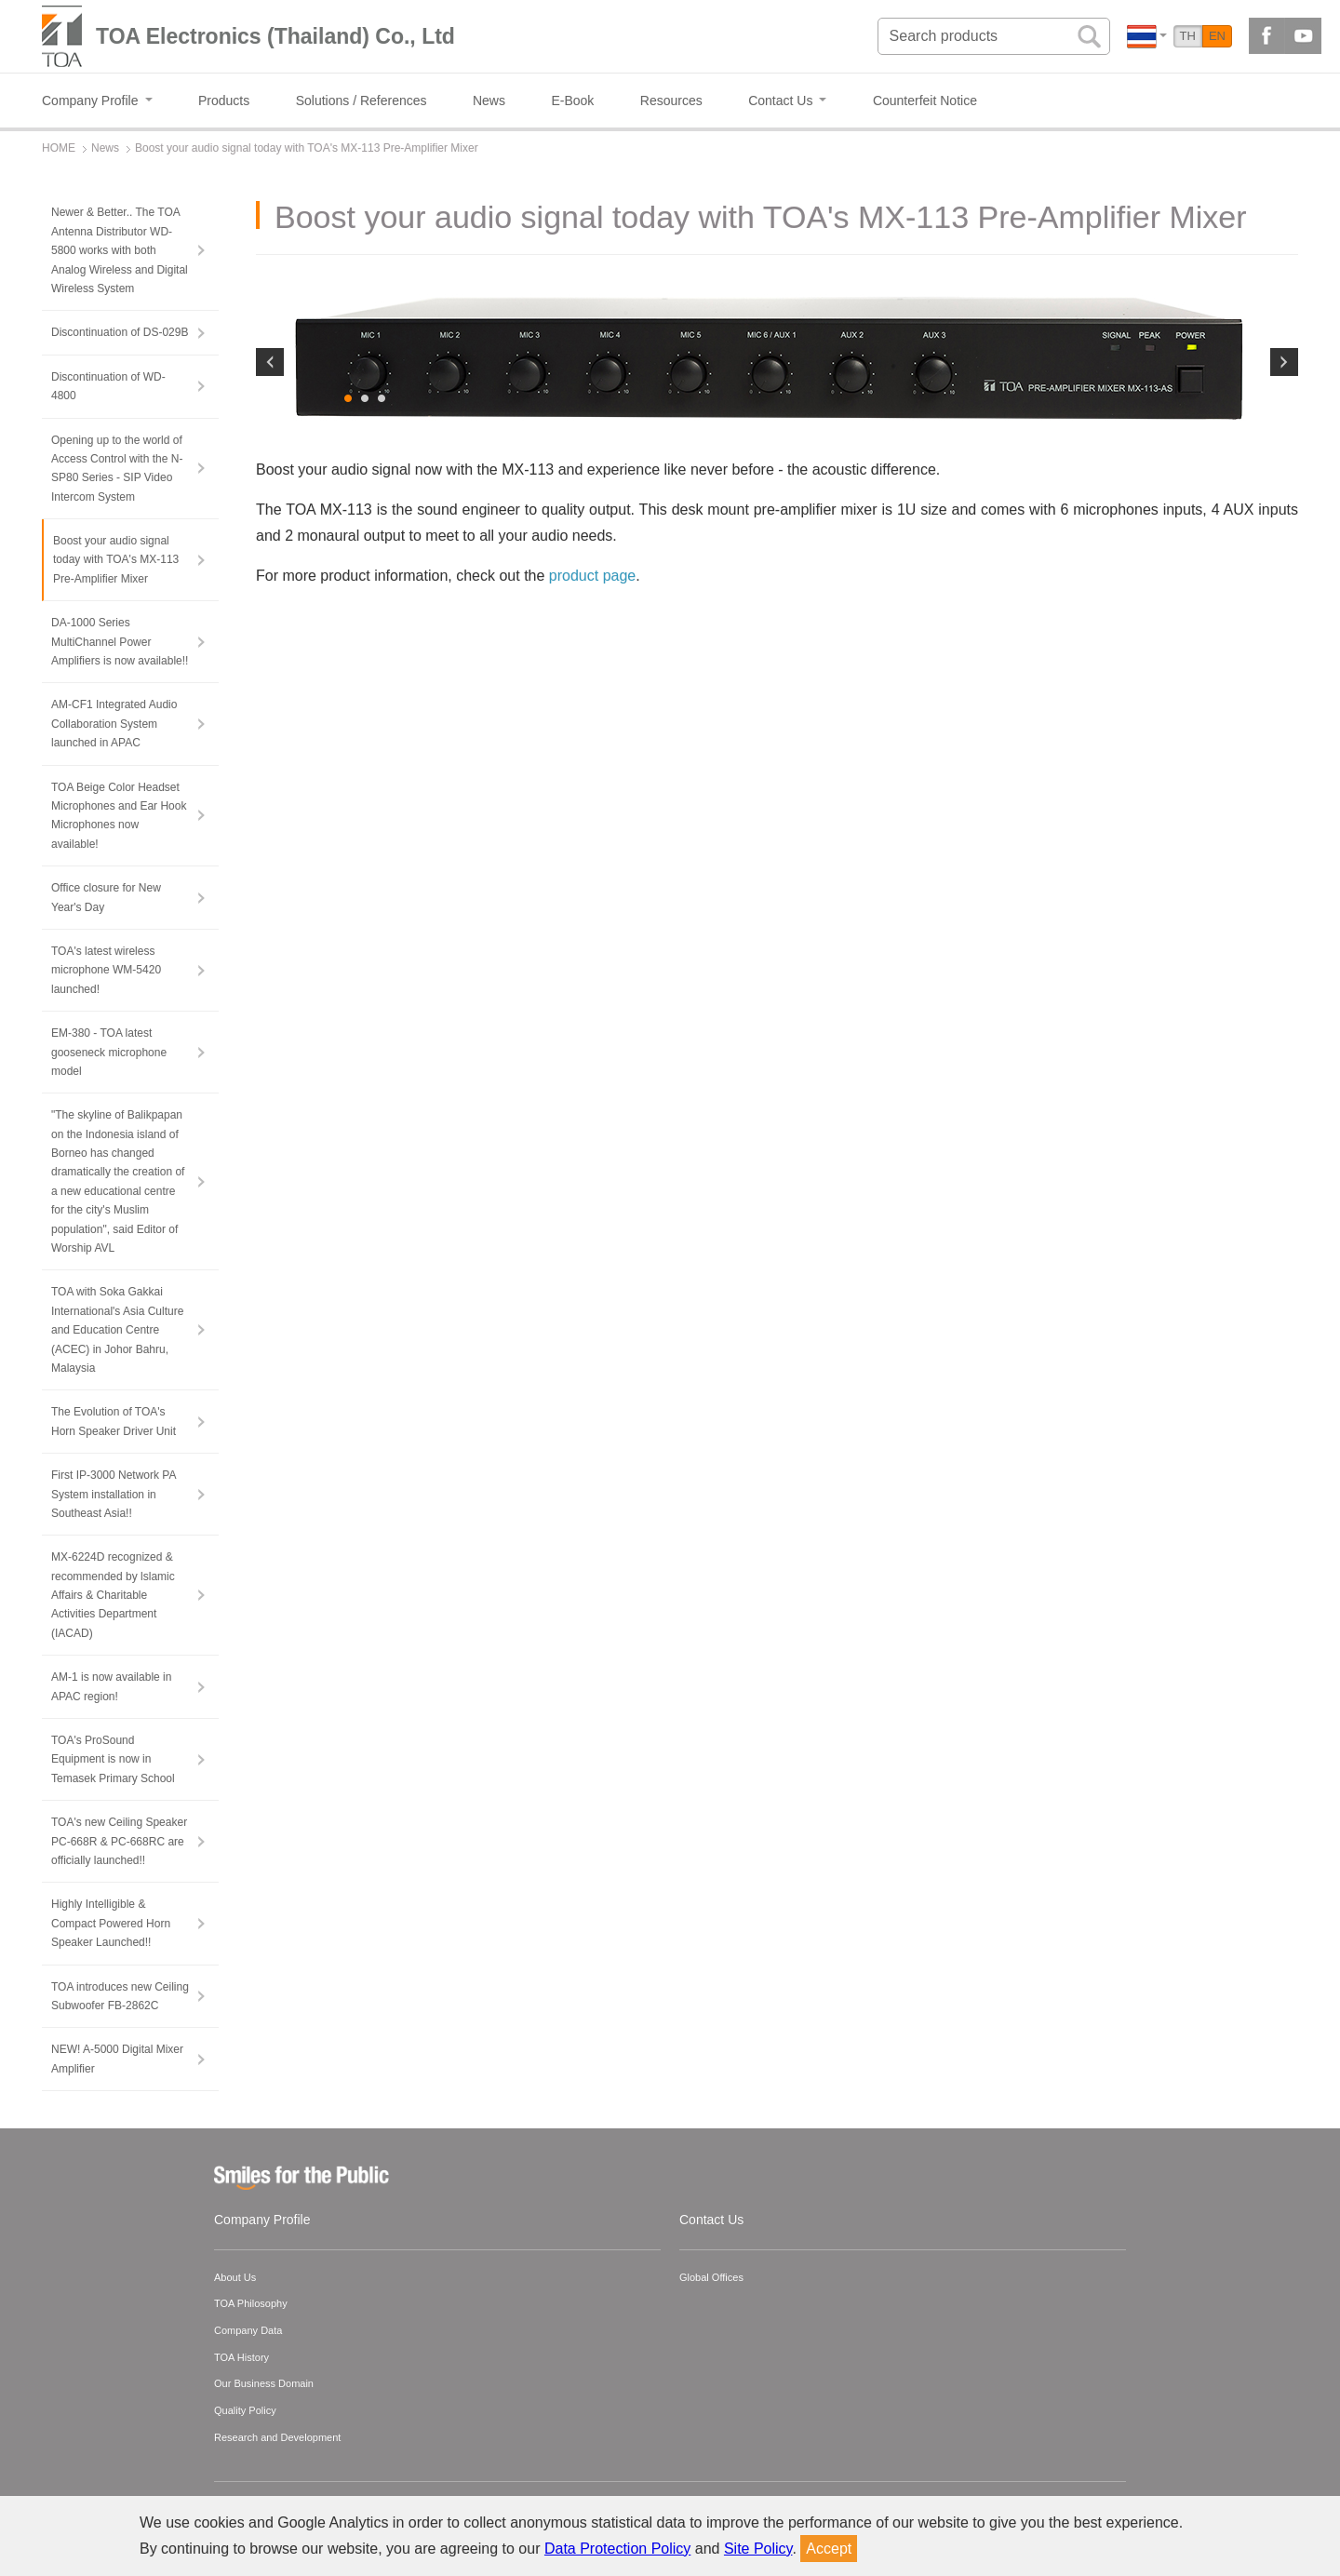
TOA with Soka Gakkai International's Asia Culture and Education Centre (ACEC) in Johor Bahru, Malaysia (117, 1330)
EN (1217, 36)
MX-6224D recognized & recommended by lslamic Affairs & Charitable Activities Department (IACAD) (113, 1595)
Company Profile (262, 2219)
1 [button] (349, 685)
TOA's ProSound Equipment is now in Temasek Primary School (113, 1759)
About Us (235, 2277)
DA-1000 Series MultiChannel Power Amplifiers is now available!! (119, 641)
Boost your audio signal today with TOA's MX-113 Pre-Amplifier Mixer (116, 559)
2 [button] (365, 685)
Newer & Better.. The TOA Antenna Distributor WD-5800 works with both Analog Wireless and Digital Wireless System (119, 250)
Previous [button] (270, 504)
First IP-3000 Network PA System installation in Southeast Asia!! (113, 1494)
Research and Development (277, 2437)
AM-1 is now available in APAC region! (111, 1686)
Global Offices (711, 2277)
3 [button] (382, 685)
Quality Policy (245, 2410)
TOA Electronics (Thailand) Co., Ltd (275, 36)
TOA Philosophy (251, 2303)
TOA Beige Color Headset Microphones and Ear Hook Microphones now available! (118, 816)
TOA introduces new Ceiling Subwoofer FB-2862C (120, 1996)
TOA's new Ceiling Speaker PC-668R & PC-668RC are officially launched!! (119, 1841)
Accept (828, 2548)
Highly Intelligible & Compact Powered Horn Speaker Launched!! (110, 1923)
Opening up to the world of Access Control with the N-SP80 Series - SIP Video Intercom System (116, 468)
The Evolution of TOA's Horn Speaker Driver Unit (113, 1421)
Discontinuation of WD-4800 (108, 386)
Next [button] (1284, 504)
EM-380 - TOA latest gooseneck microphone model (109, 1052)
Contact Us (711, 2219)
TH (1188, 36)
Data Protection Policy (617, 2548)
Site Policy (758, 2548)
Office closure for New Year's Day (106, 897)
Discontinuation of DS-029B (119, 332)
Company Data (248, 2330)
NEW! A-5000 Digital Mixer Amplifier (117, 2058)
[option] (777, 500)
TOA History (241, 2357)
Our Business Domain (264, 2383)
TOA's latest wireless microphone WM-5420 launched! (106, 970)
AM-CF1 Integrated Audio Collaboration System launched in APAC (114, 723)
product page (592, 861)
